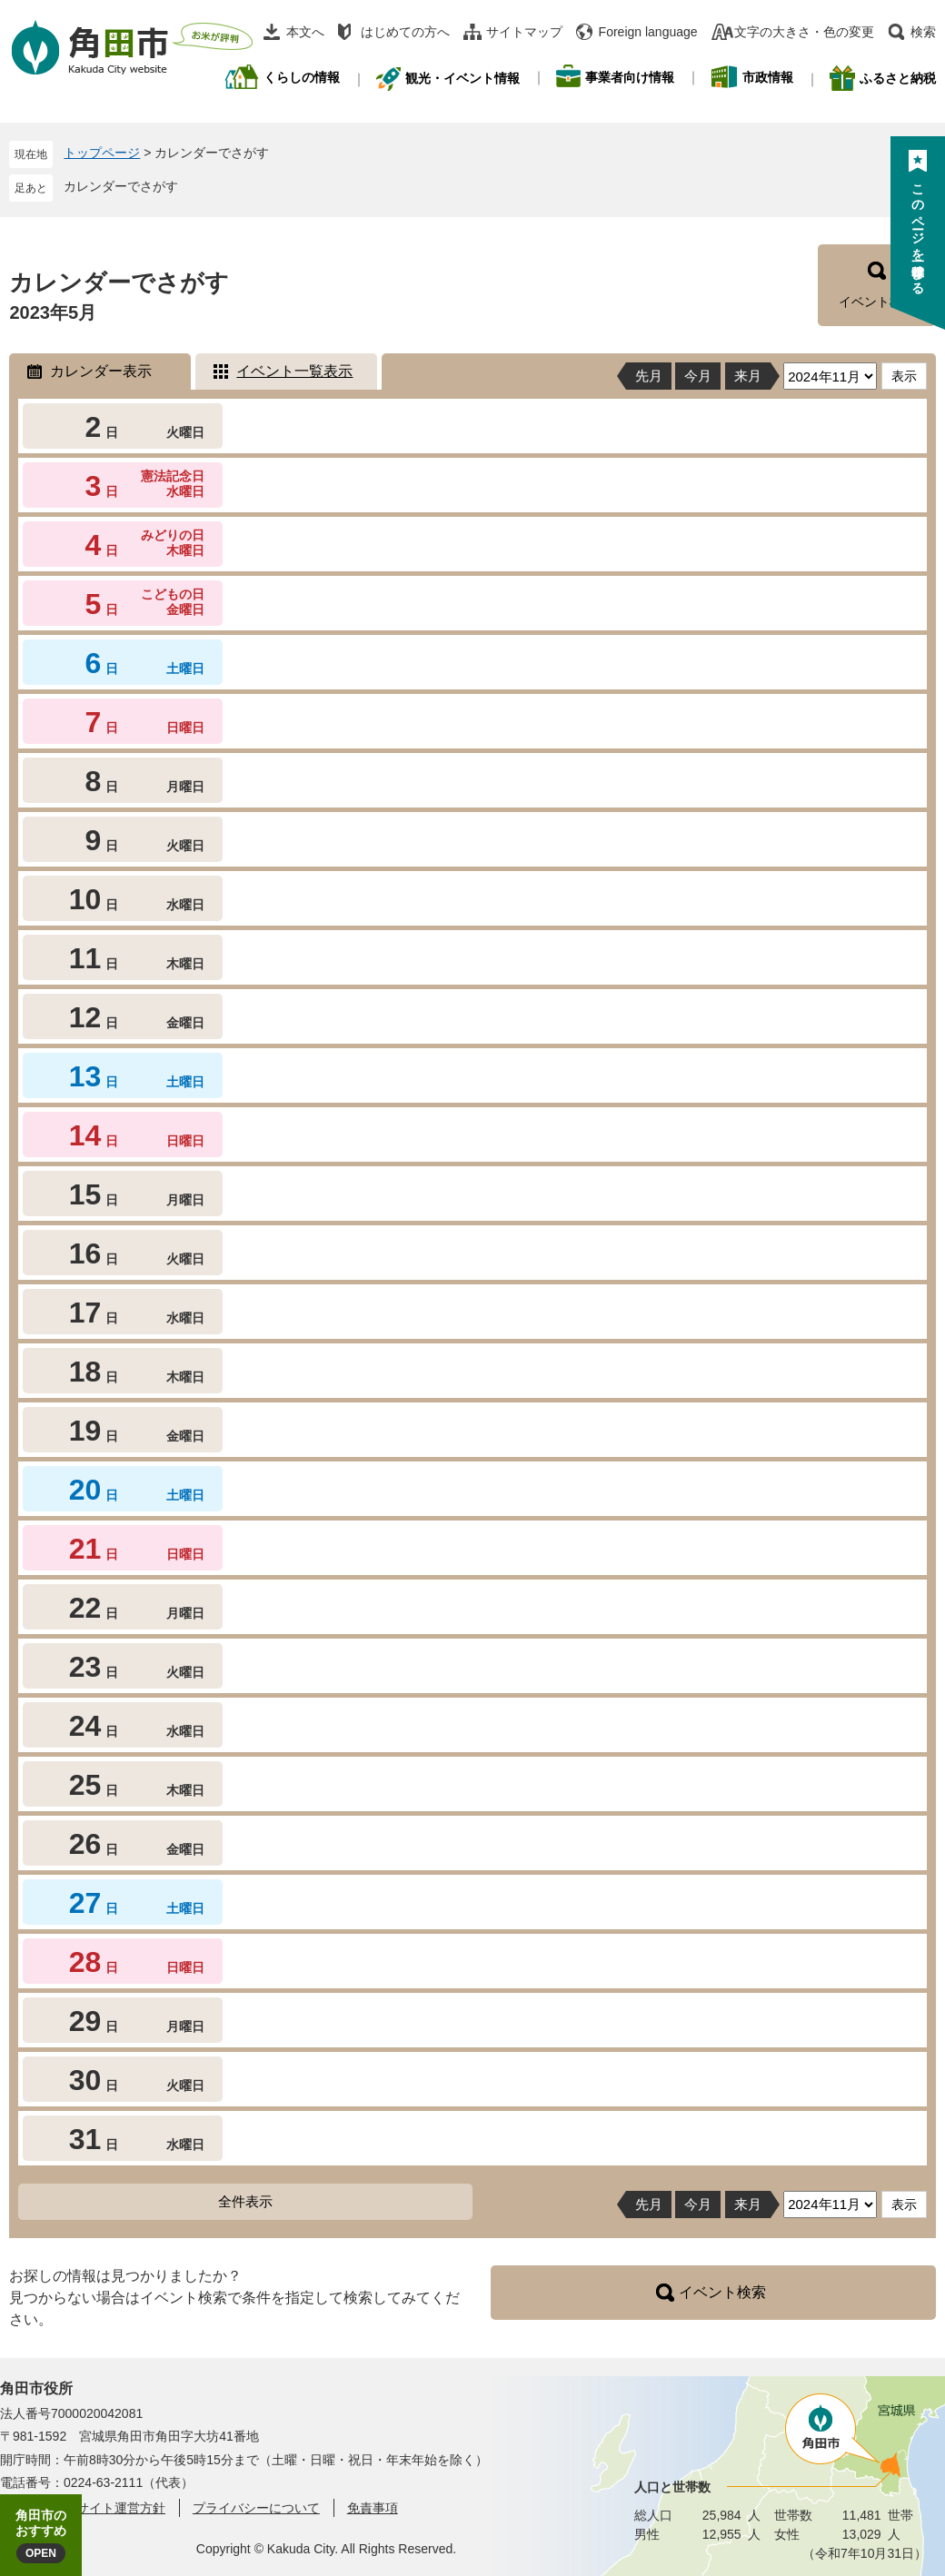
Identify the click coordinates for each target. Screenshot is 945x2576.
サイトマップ (524, 32)
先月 (648, 375)
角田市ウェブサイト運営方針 (82, 2508)
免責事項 (372, 2508)
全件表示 (245, 2201)
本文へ (305, 32)
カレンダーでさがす (121, 186)
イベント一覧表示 (294, 371)
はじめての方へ (405, 32)
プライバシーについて (256, 2508)
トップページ (102, 152)
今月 (697, 375)
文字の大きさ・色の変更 (804, 32)
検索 (923, 32)
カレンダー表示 (101, 371)
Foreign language (648, 32)
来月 (747, 375)
